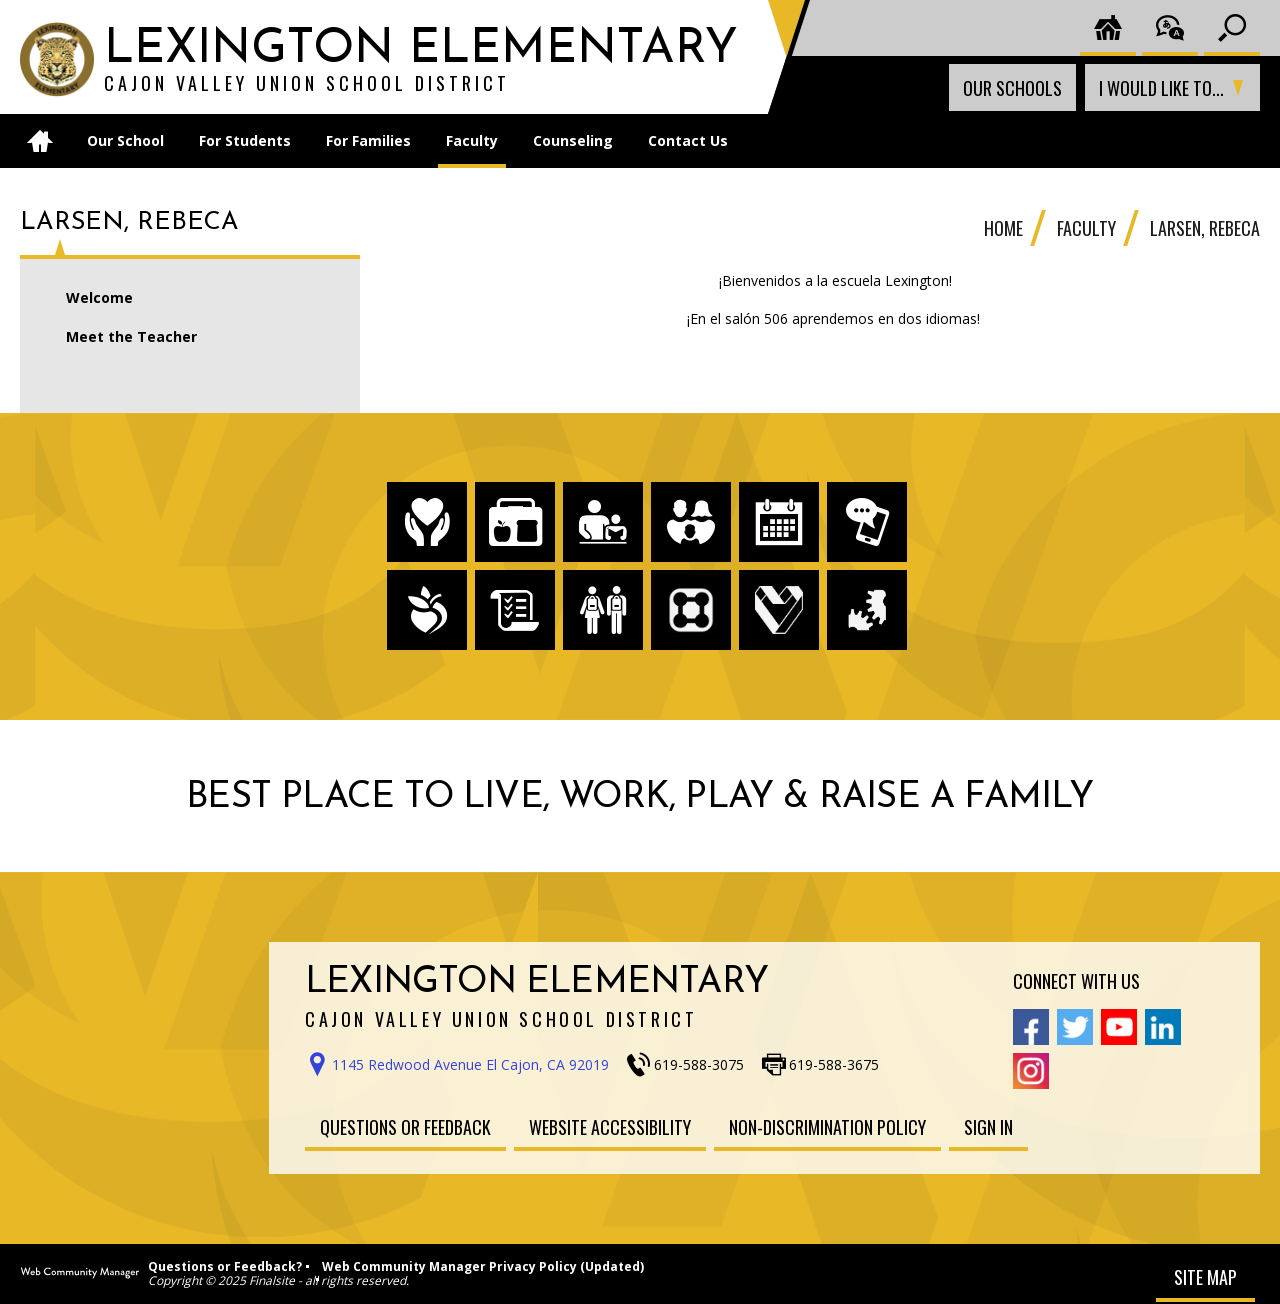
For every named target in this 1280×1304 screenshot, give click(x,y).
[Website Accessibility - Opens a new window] (610, 1127)
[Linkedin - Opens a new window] (1163, 1027)
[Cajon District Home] (1108, 28)
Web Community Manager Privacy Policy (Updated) (483, 1266)
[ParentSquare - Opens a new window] (691, 610)
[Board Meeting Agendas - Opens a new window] (515, 610)
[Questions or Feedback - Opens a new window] (405, 1127)
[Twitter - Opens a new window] (1075, 1027)
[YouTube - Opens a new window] (1119, 1027)
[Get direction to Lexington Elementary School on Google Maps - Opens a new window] (464, 1065)
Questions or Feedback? (225, 1266)
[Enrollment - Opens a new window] (603, 610)
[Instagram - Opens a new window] (1031, 1071)
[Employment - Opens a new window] (779, 610)
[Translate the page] (1170, 28)
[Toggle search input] (1232, 28)
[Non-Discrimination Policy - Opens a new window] (827, 1127)
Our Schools (1012, 88)
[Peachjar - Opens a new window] (427, 610)
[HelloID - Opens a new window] (867, 610)
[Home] (40, 141)
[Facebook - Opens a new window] (1031, 1027)
